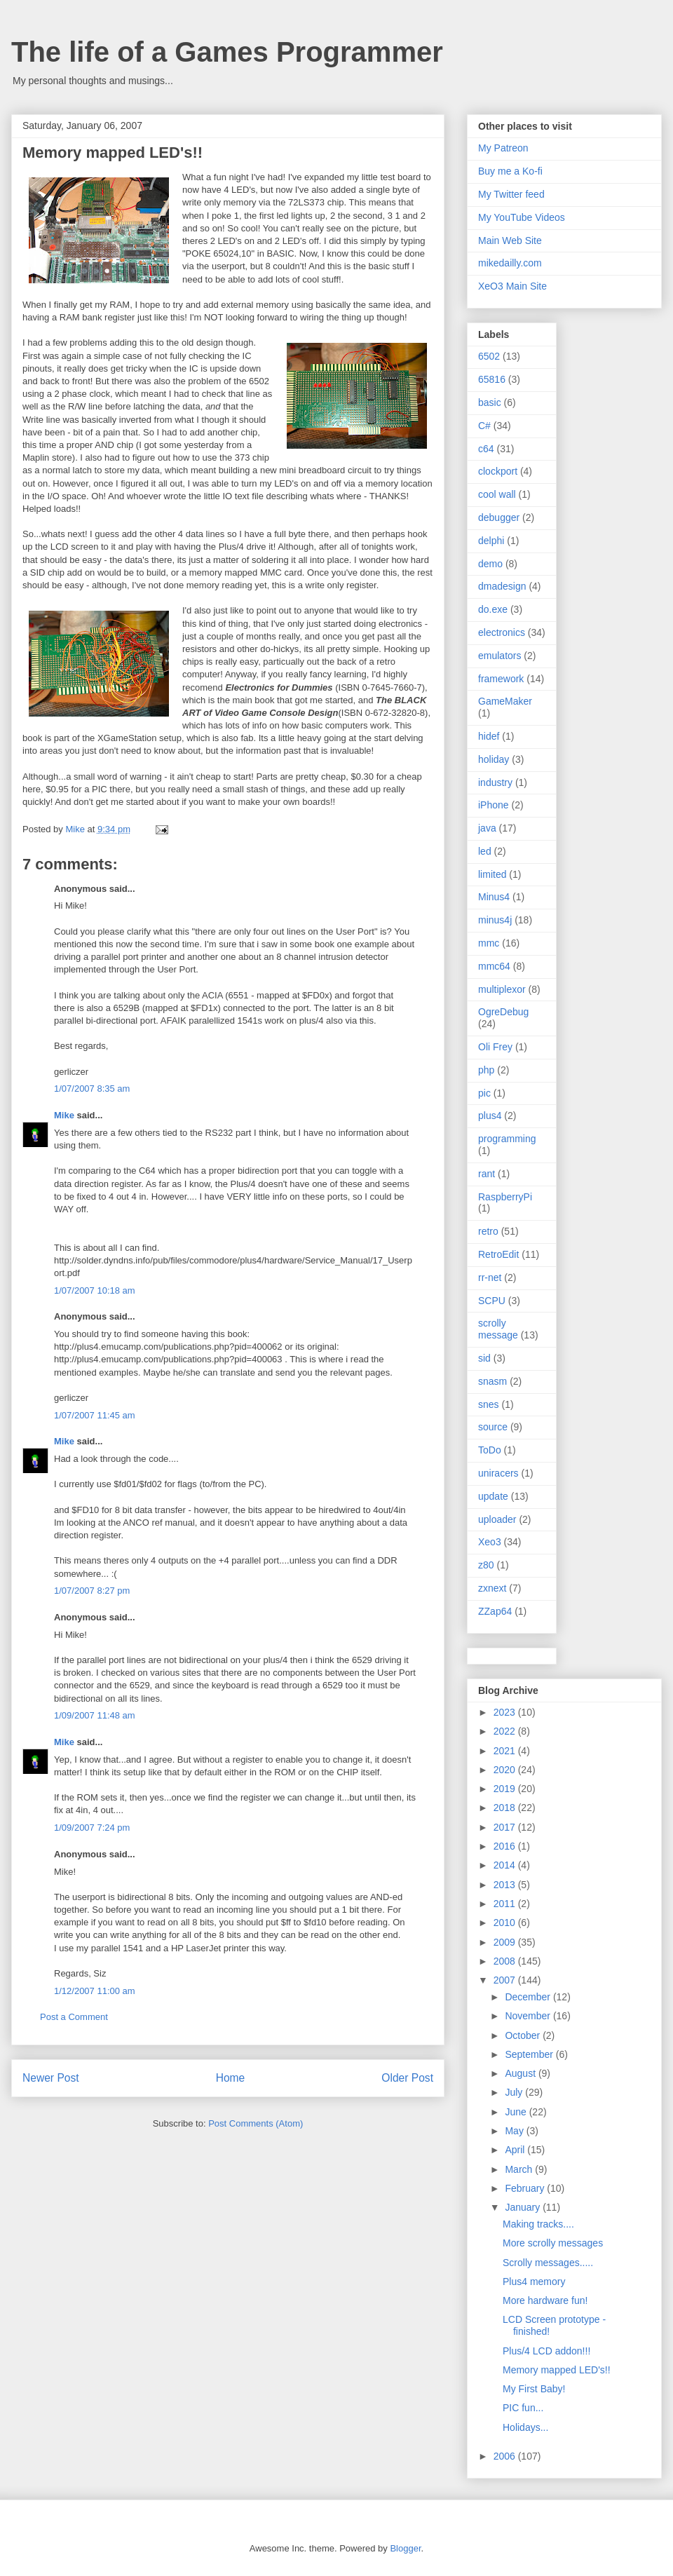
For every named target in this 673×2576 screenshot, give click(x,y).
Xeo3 (489, 1541)
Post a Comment (74, 2017)
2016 (506, 1846)
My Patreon (503, 148)
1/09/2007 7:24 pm (92, 1827)
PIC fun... (523, 2407)
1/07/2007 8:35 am (92, 1088)
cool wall (497, 494)
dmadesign (502, 586)
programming (507, 1138)
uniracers (498, 1473)
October (524, 2035)
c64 (486, 448)
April (516, 2149)
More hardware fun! (545, 2300)
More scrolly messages (553, 2243)
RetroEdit (498, 1254)
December (528, 1996)
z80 (486, 1565)
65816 (491, 379)
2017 (506, 1827)
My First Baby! (534, 2388)
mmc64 (494, 966)
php (486, 1070)
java (487, 828)
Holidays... (525, 2427)
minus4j (495, 920)
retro (488, 1231)
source (493, 1426)
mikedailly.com (510, 263)
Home (230, 2078)
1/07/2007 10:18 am (94, 1290)
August (521, 2073)
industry (495, 782)
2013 (506, 1884)
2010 (506, 1922)
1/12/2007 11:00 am (94, 1991)
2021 (506, 1750)
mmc (488, 943)
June (517, 2111)
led (484, 851)
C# (484, 425)
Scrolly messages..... (548, 2262)
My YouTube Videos (521, 217)
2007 (506, 1980)
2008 (506, 1961)
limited (492, 874)
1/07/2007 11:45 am (94, 1415)
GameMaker (505, 701)
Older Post (407, 2078)
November (528, 2015)
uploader (497, 1519)
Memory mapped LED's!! (557, 2369)
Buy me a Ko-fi (510, 171)
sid (484, 1358)
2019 (506, 1788)
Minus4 (494, 896)
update (493, 1496)
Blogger (405, 2548)
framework (501, 678)
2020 (506, 1769)
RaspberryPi (505, 1196)
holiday (493, 759)
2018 (506, 1807)
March (520, 2169)
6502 (489, 356)
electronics (501, 632)
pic (484, 1093)
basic (489, 402)
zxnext (492, 1588)
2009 (506, 1942)
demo (490, 563)
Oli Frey (495, 1046)
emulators (499, 655)
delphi (491, 540)
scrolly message (498, 1329)
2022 (506, 1731)
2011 (506, 1903)
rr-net (489, 1277)
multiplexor (502, 989)
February (526, 2188)
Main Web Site (510, 240)
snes (488, 1404)
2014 (506, 1865)
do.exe (493, 609)
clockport (497, 471)
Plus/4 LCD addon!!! (546, 2351)
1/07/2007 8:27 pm (92, 1590)
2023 (506, 1712)
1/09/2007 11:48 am (94, 1715)
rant (486, 1173)
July (515, 2092)
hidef (488, 736)
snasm (492, 1381)
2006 (506, 2456)
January (524, 2207)
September (530, 2054)
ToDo (489, 1450)
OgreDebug (503, 1011)
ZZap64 (495, 1611)
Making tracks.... (538, 2224)
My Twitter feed (511, 194)
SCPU (491, 1300)
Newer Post (50, 2078)
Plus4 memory (534, 2281)
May (515, 2130)
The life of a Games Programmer (227, 51)
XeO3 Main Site (512, 286)
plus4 (489, 1115)
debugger (498, 517)
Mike (64, 1115)
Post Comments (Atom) (255, 2123)
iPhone (493, 805)
